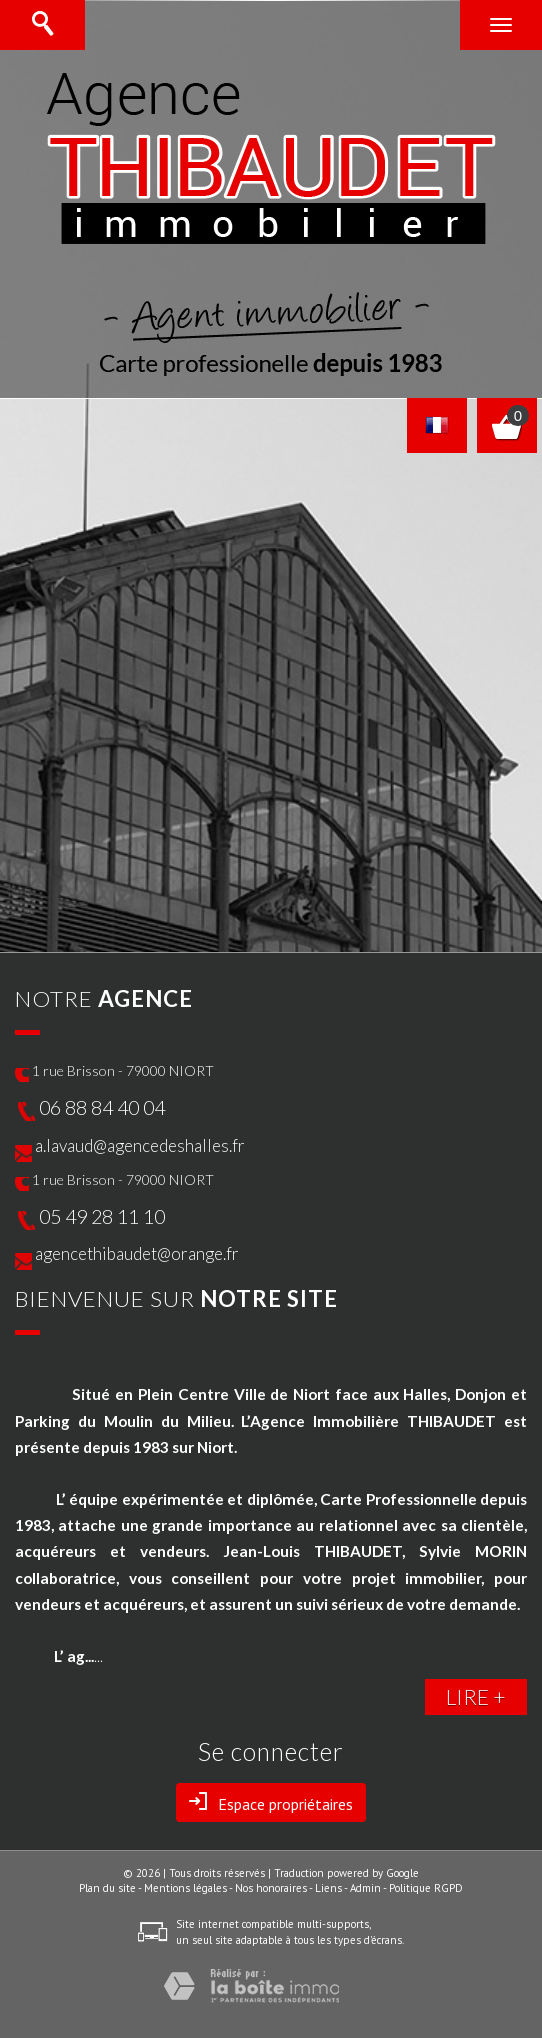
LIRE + (476, 1696)
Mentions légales (185, 1888)
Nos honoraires (271, 1888)
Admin (365, 1888)
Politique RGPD (426, 1888)
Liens (328, 1888)
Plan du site (107, 1888)
